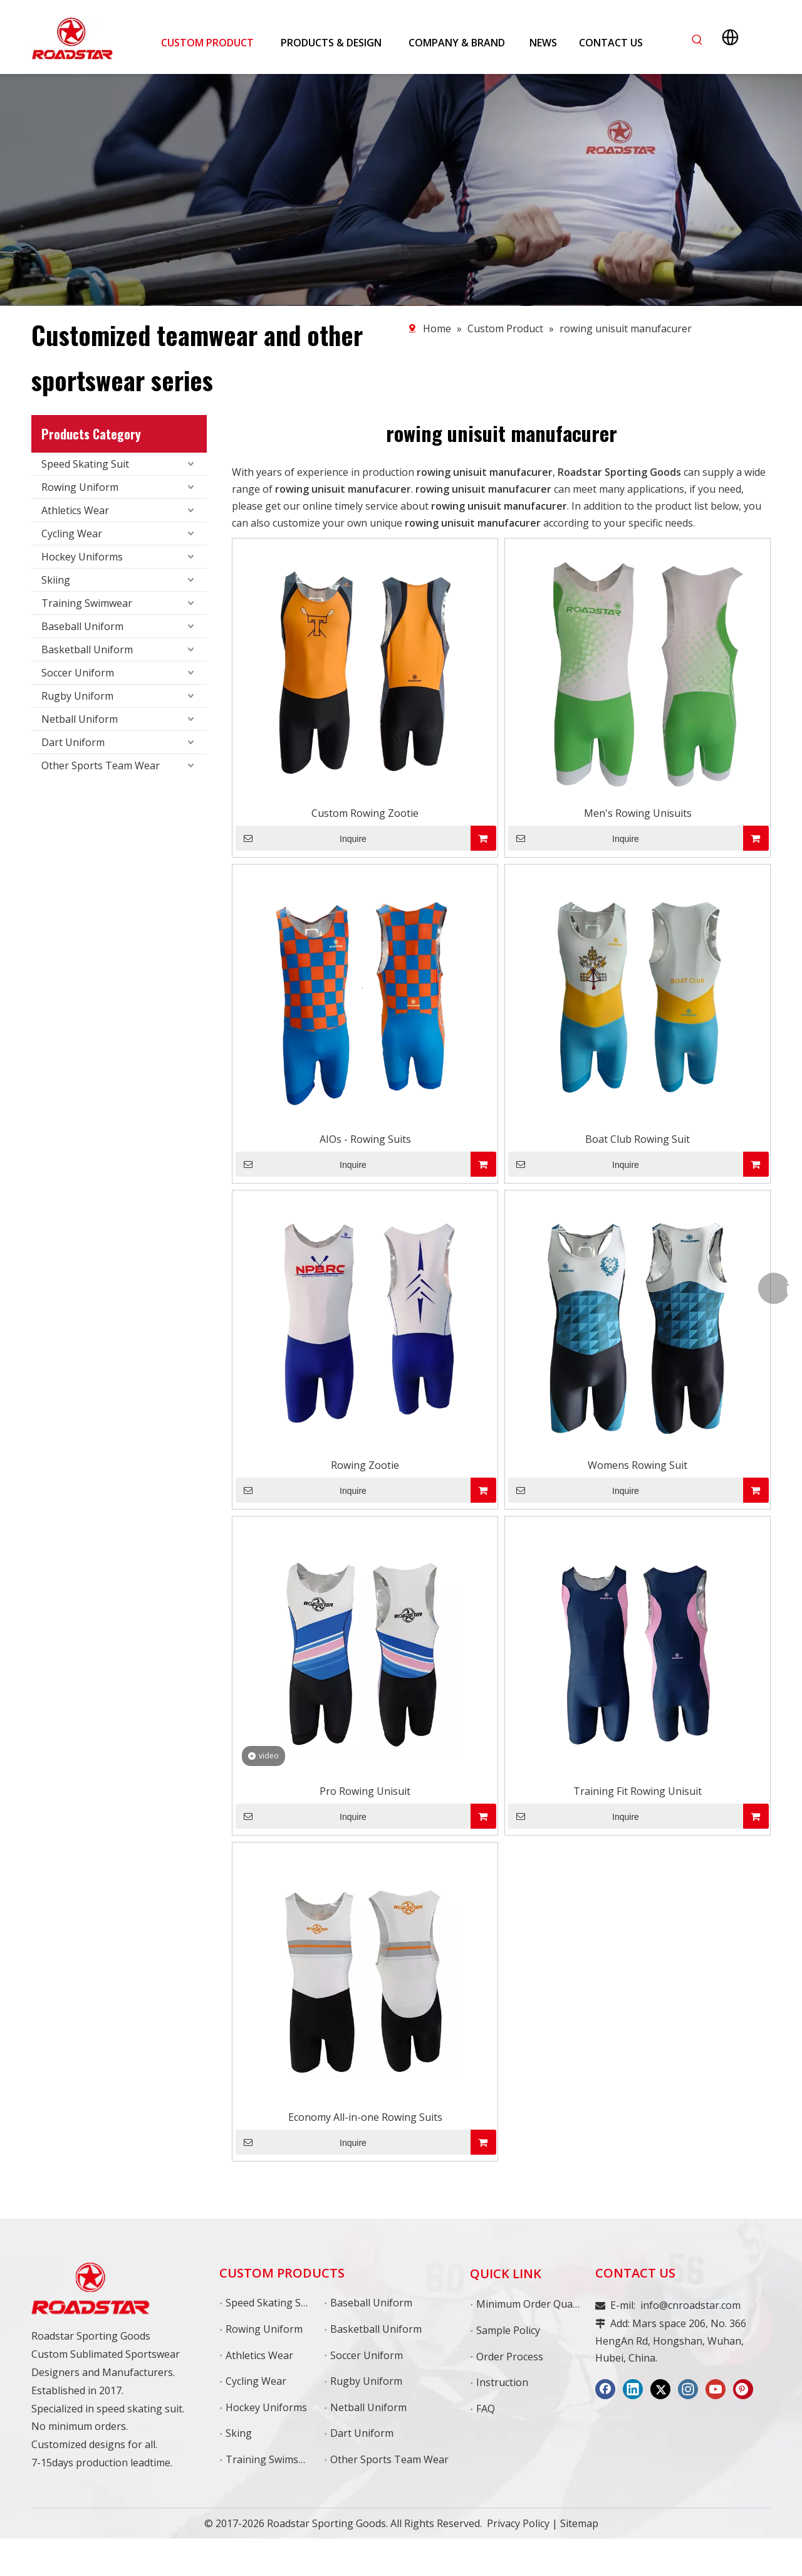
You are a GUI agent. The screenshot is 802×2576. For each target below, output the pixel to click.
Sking (239, 2433)
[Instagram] (688, 2389)
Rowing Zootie (365, 1465)
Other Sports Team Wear (100, 765)
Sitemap (579, 2523)
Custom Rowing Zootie (365, 813)
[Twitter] (660, 2389)
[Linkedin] (633, 2389)
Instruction (502, 2382)
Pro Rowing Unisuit (365, 1791)
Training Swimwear (86, 603)
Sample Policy (508, 2330)
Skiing (55, 580)
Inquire (301, 838)
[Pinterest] (743, 2389)
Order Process (509, 2356)
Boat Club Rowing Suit (637, 1139)
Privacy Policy (518, 2523)
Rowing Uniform (79, 487)
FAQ (485, 2409)
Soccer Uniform (77, 673)
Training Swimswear (273, 2459)
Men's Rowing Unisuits (638, 813)
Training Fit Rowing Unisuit (637, 1791)
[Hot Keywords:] (697, 40)
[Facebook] (605, 2389)
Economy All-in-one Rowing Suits (365, 2117)
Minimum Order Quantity (535, 2304)
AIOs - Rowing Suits (365, 1139)
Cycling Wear (71, 533)
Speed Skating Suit (85, 464)
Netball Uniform (79, 719)
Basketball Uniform (87, 649)
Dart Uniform (73, 742)
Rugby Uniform (77, 696)
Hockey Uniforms (82, 557)
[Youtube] (716, 2389)
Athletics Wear (75, 510)
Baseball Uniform (82, 626)
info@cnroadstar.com (690, 2305)
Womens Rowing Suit (637, 1465)
